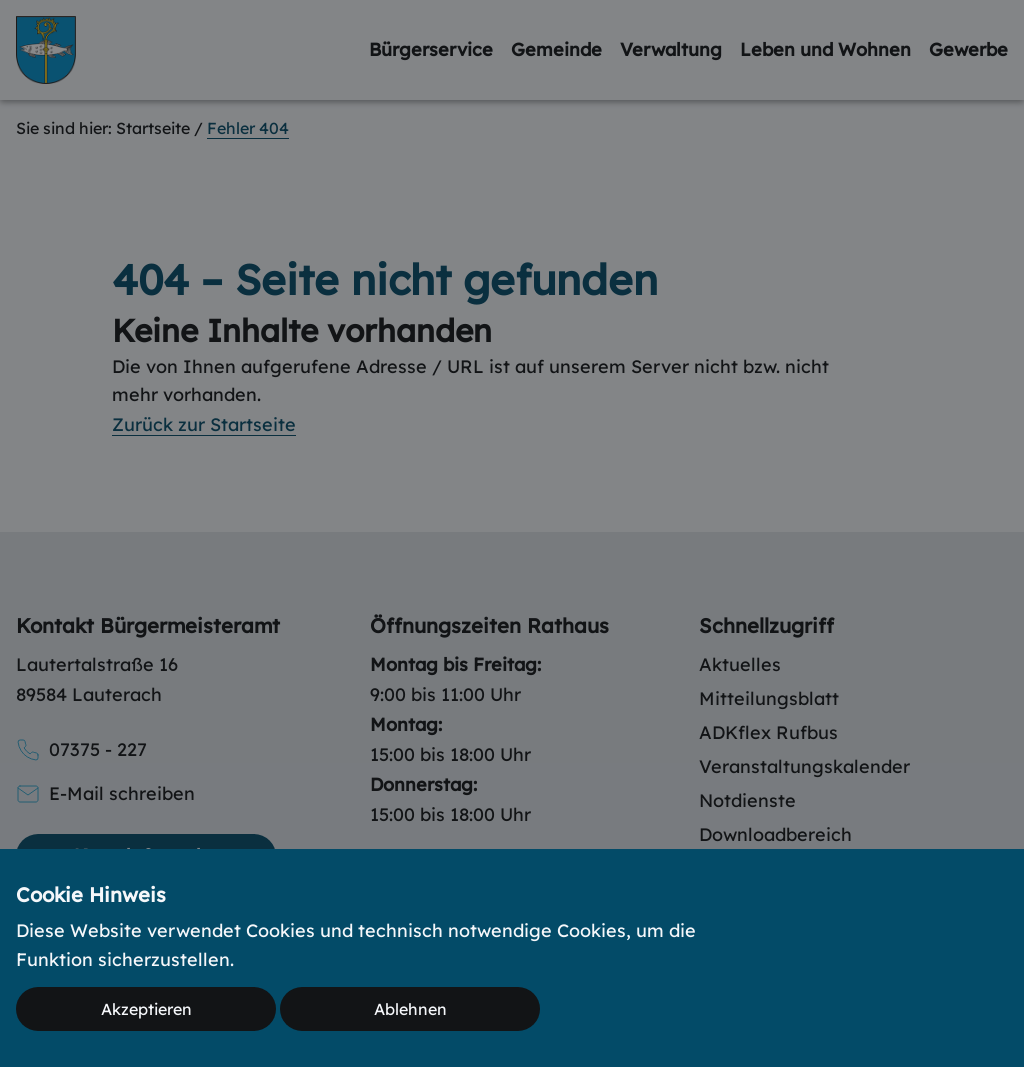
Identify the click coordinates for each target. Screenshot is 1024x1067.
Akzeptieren (146, 1009)
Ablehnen (410, 1009)
